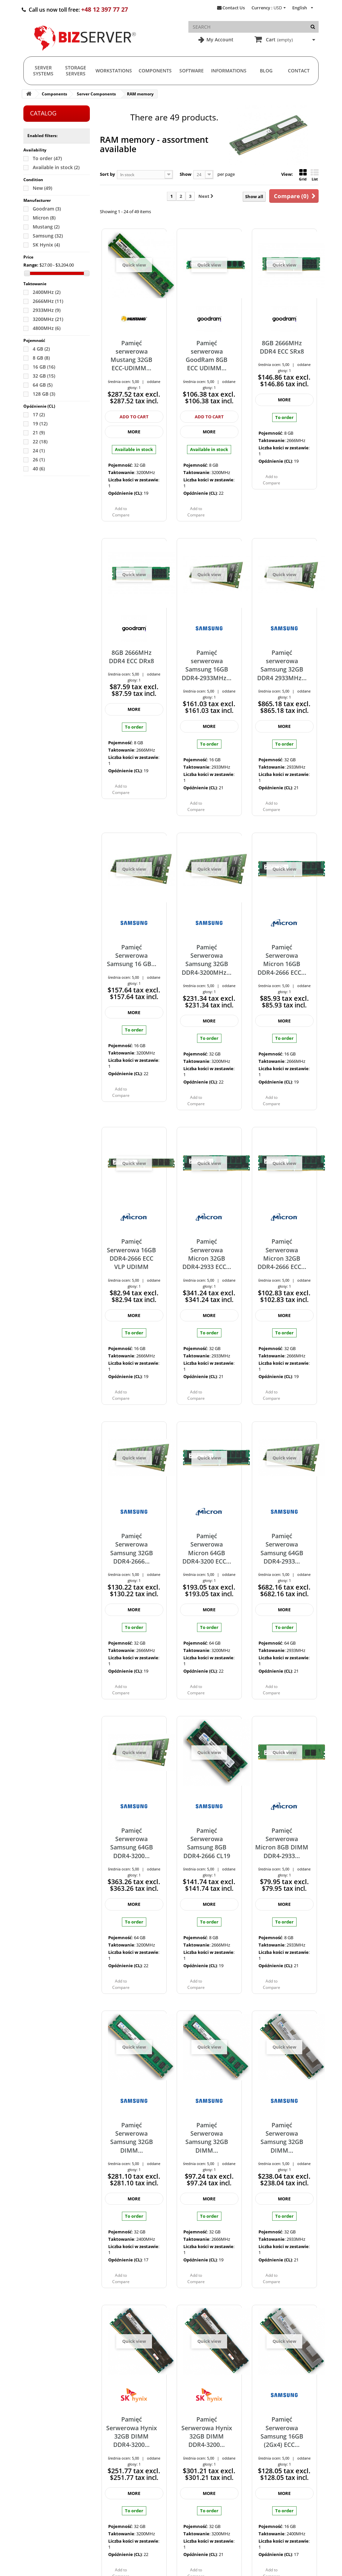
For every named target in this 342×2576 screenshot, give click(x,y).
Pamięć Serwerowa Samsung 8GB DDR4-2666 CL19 (206, 1843)
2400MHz (46, 292)
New (42, 188)
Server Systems (43, 70)
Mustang (46, 227)
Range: (30, 265)
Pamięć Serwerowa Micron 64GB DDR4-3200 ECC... (206, 1548)
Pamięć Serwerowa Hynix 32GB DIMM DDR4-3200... (131, 2432)
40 (39, 468)
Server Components (96, 94)
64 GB (42, 385)
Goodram (47, 208)
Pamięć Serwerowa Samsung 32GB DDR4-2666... (131, 1548)
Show (185, 174)
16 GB (44, 367)
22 (40, 441)
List (315, 175)
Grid (303, 175)
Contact (299, 70)
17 (39, 414)
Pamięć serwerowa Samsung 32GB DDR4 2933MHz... (282, 665)
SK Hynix (46, 245)
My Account (219, 39)
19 (40, 423)
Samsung (48, 236)
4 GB (41, 349)
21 (39, 432)
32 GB (44, 376)
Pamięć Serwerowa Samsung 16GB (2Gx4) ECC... (282, 2432)
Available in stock (56, 167)
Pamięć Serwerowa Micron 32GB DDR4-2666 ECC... (282, 1254)
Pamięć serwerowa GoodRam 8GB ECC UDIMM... (206, 355)
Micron (44, 217)
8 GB (41, 358)
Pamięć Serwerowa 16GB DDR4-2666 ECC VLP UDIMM (131, 1254)
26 (39, 459)
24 (39, 450)
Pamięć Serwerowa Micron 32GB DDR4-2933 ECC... (206, 1254)
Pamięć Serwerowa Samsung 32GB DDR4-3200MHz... (206, 959)
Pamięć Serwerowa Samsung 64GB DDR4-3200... (131, 1843)
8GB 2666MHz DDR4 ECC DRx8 (131, 657)
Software (191, 70)
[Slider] (27, 273)
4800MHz (46, 328)
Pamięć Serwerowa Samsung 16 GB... (131, 955)
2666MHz (48, 301)
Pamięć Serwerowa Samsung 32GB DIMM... (131, 2137)
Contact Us (233, 8)
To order (47, 158)
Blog (266, 70)
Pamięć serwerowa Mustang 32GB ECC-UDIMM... (131, 355)
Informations (228, 70)
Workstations (114, 70)
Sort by (107, 174)
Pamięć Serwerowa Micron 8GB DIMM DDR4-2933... (281, 1843)
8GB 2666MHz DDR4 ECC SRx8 (282, 347)
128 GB (44, 394)
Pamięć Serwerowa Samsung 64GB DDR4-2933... (282, 1548)
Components (155, 70)
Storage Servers (75, 70)
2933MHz (46, 310)
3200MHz (48, 319)
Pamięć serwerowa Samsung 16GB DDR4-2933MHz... (206, 665)
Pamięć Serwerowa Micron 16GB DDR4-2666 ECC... (282, 959)
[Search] (313, 27)
